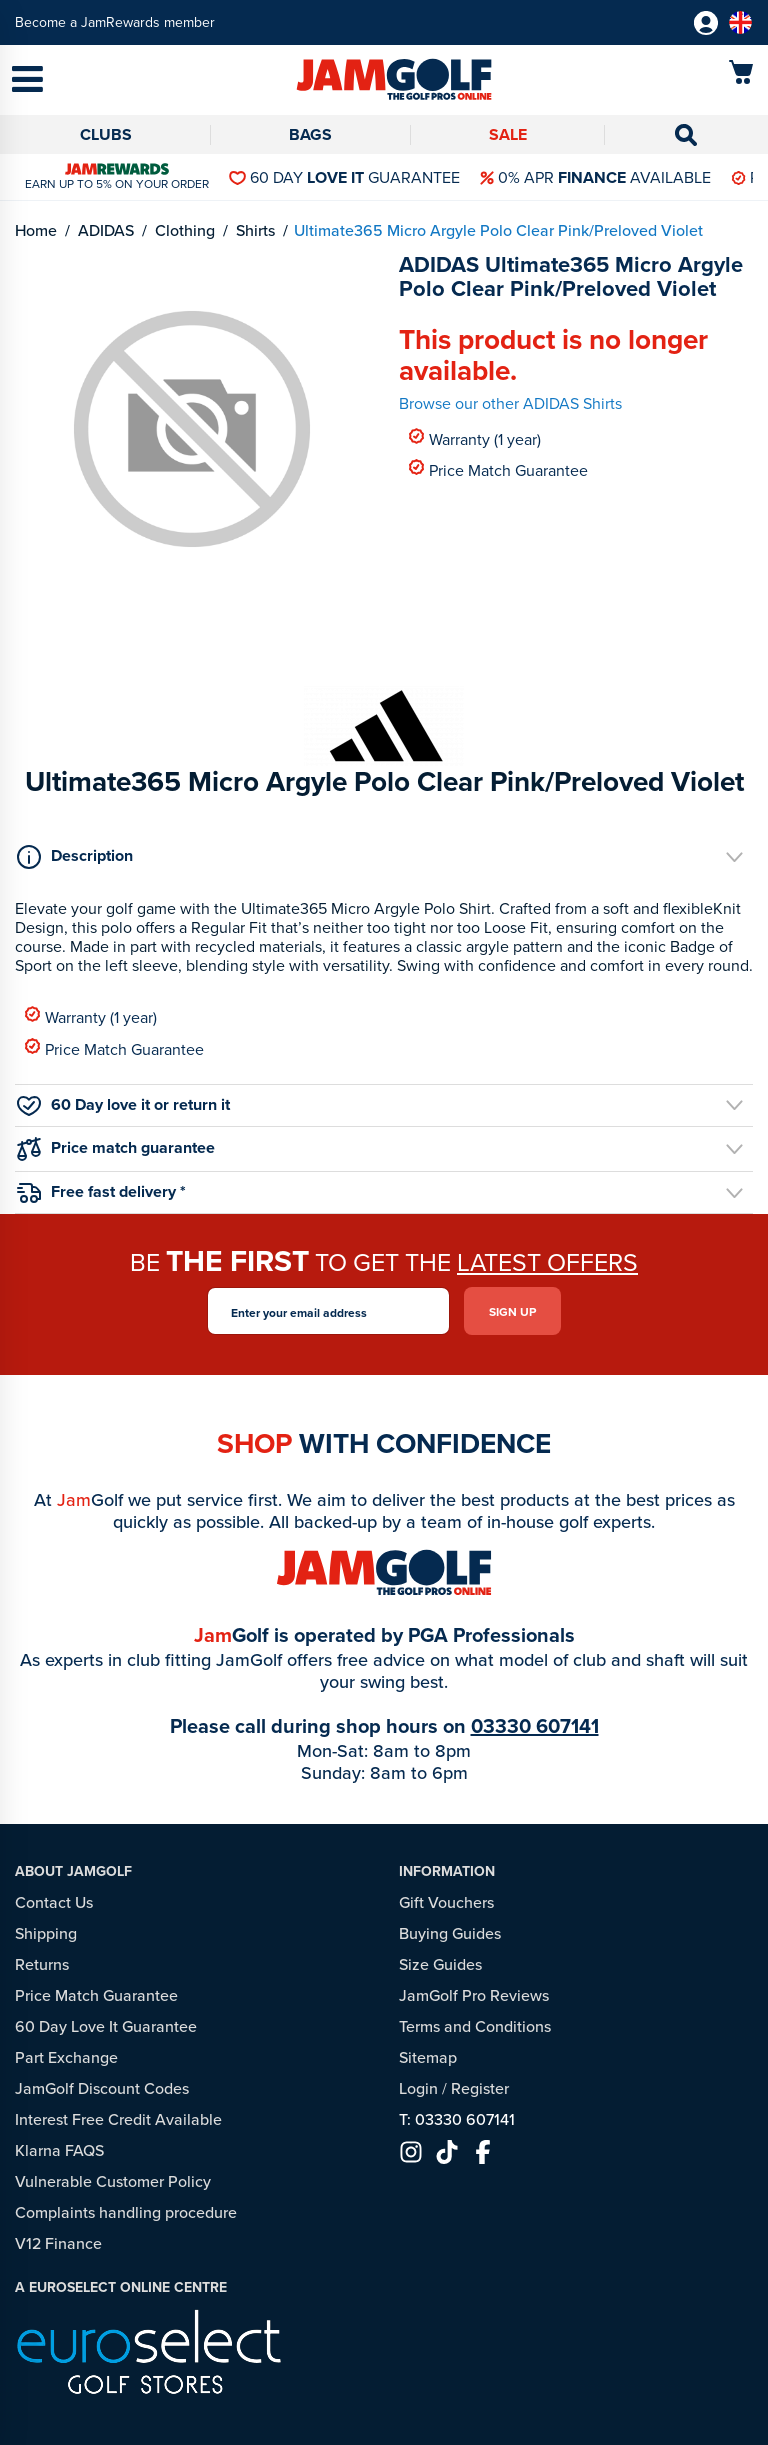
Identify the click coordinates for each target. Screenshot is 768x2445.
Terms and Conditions (475, 2026)
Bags (310, 134)
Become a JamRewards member (115, 22)
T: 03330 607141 (457, 2119)
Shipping (46, 1933)
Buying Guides (450, 1933)
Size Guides (440, 1964)
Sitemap (428, 2057)
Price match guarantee (116, 1148)
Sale (508, 134)
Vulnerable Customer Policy (113, 2181)
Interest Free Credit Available (118, 2119)
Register (480, 2088)
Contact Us (54, 1902)
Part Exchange (66, 2057)
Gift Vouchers (446, 1902)
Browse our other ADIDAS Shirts (510, 403)
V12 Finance (58, 2243)
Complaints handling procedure (126, 2212)
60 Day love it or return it (123, 1104)
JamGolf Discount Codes (102, 2088)
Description (75, 856)
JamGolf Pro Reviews (474, 1995)
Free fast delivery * (101, 1191)
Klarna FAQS (59, 2150)
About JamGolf (73, 1871)
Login (418, 2088)
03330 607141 (535, 1725)
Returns (42, 1964)
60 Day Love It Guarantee (106, 2026)
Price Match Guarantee (498, 469)
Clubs (106, 134)
